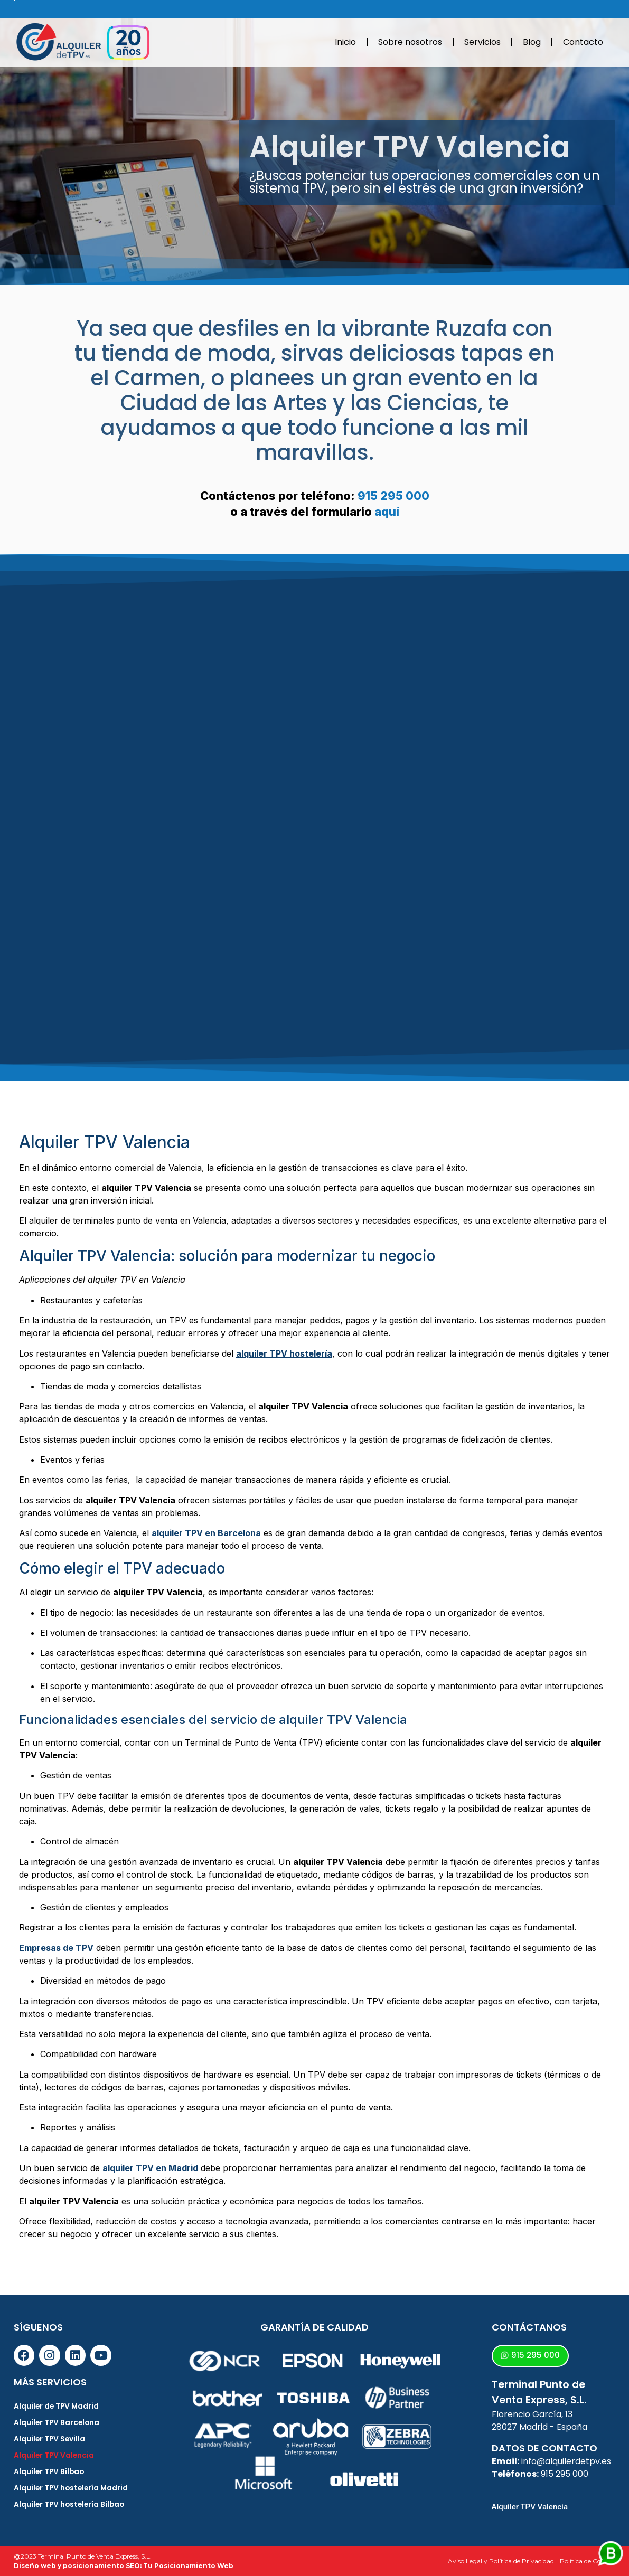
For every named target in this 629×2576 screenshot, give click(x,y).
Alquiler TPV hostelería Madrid (72, 2488)
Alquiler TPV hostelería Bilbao (71, 2504)
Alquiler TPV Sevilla (50, 2439)
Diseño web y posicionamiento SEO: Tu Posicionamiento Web (123, 2566)
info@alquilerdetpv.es (566, 2461)
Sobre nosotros (410, 42)
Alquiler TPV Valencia (55, 2455)
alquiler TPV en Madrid (150, 2168)
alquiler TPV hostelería (284, 1353)
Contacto (583, 42)
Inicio (345, 42)
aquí (386, 511)
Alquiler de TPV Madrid (57, 2406)
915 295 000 (393, 496)
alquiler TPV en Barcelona (206, 1533)
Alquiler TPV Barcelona (57, 2423)
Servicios (482, 42)
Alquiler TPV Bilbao (50, 2472)
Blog (532, 42)
